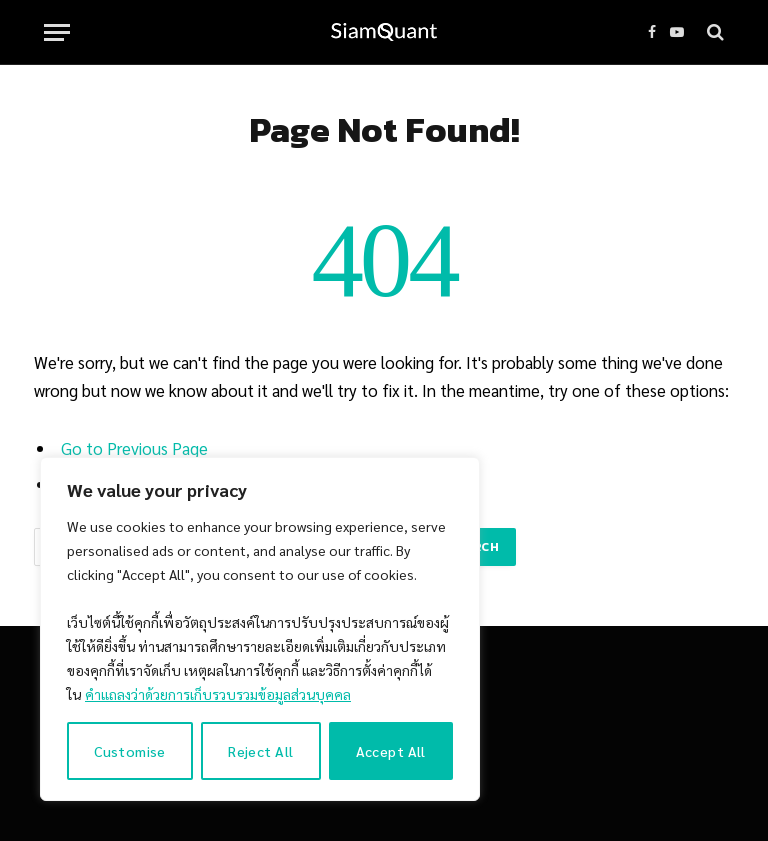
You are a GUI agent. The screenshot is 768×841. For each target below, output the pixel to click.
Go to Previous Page (134, 448)
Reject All (260, 751)
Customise (130, 751)
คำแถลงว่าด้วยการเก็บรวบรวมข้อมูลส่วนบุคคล (218, 694)
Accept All (391, 751)
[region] (260, 629)
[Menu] (57, 32)
